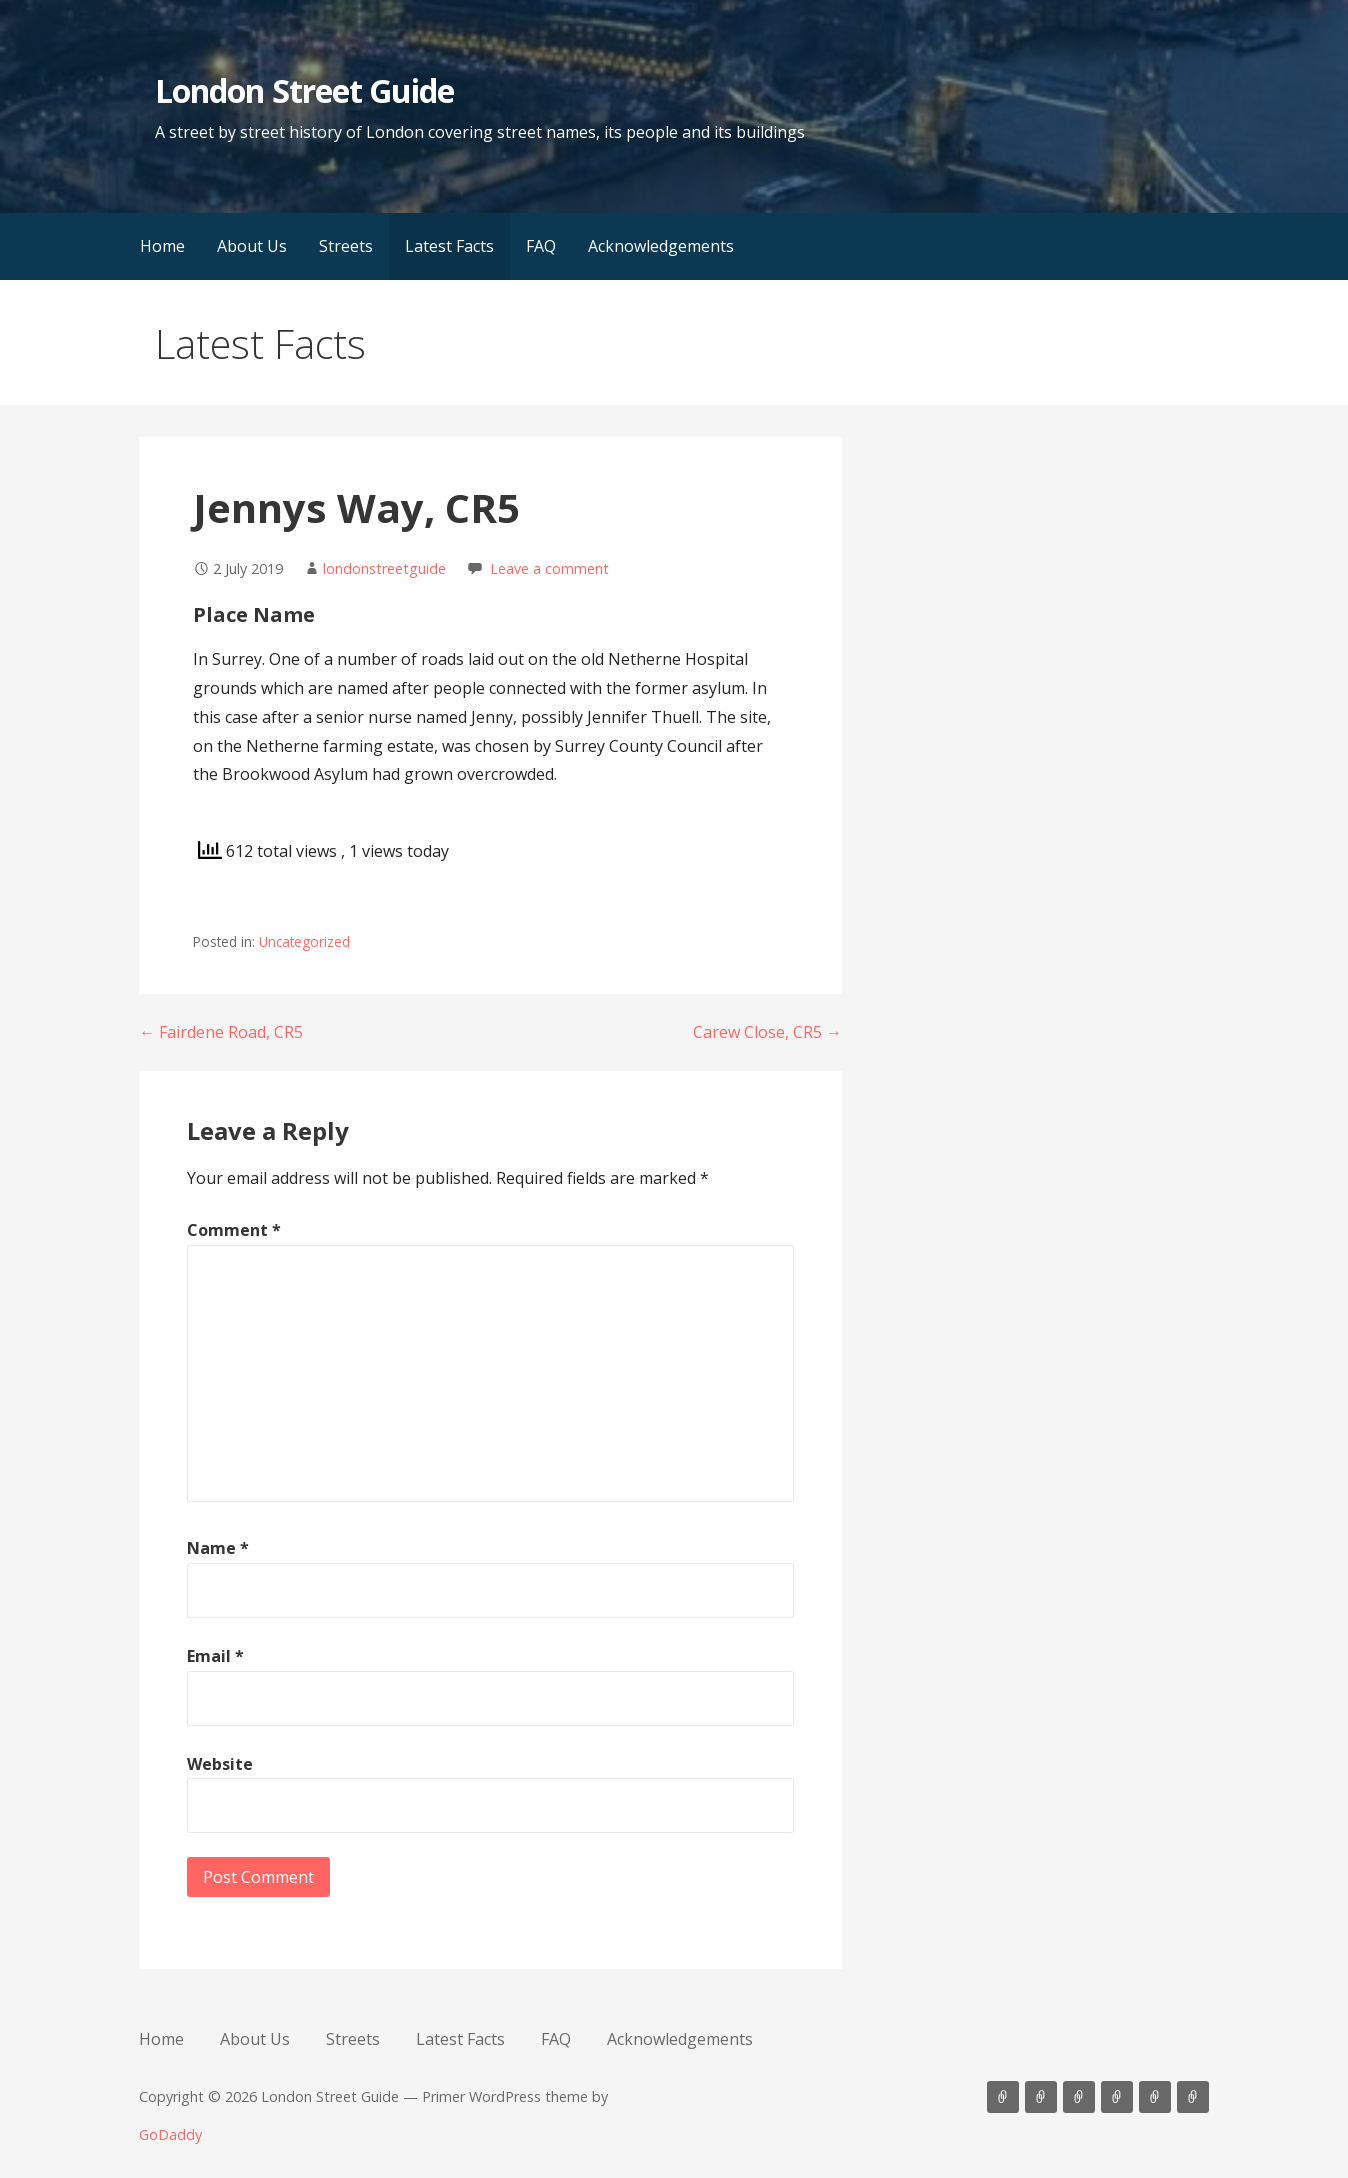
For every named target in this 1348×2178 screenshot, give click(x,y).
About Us (252, 246)
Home (162, 246)
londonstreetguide (384, 568)
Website (220, 1764)
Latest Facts (449, 246)
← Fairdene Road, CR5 (221, 1032)
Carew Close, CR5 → (767, 1032)
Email (215, 1656)
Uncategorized (304, 941)
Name (218, 1548)
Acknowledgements (661, 246)
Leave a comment (549, 568)
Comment (234, 1230)
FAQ (541, 246)
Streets (346, 246)
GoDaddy (170, 2134)
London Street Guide (304, 90)
